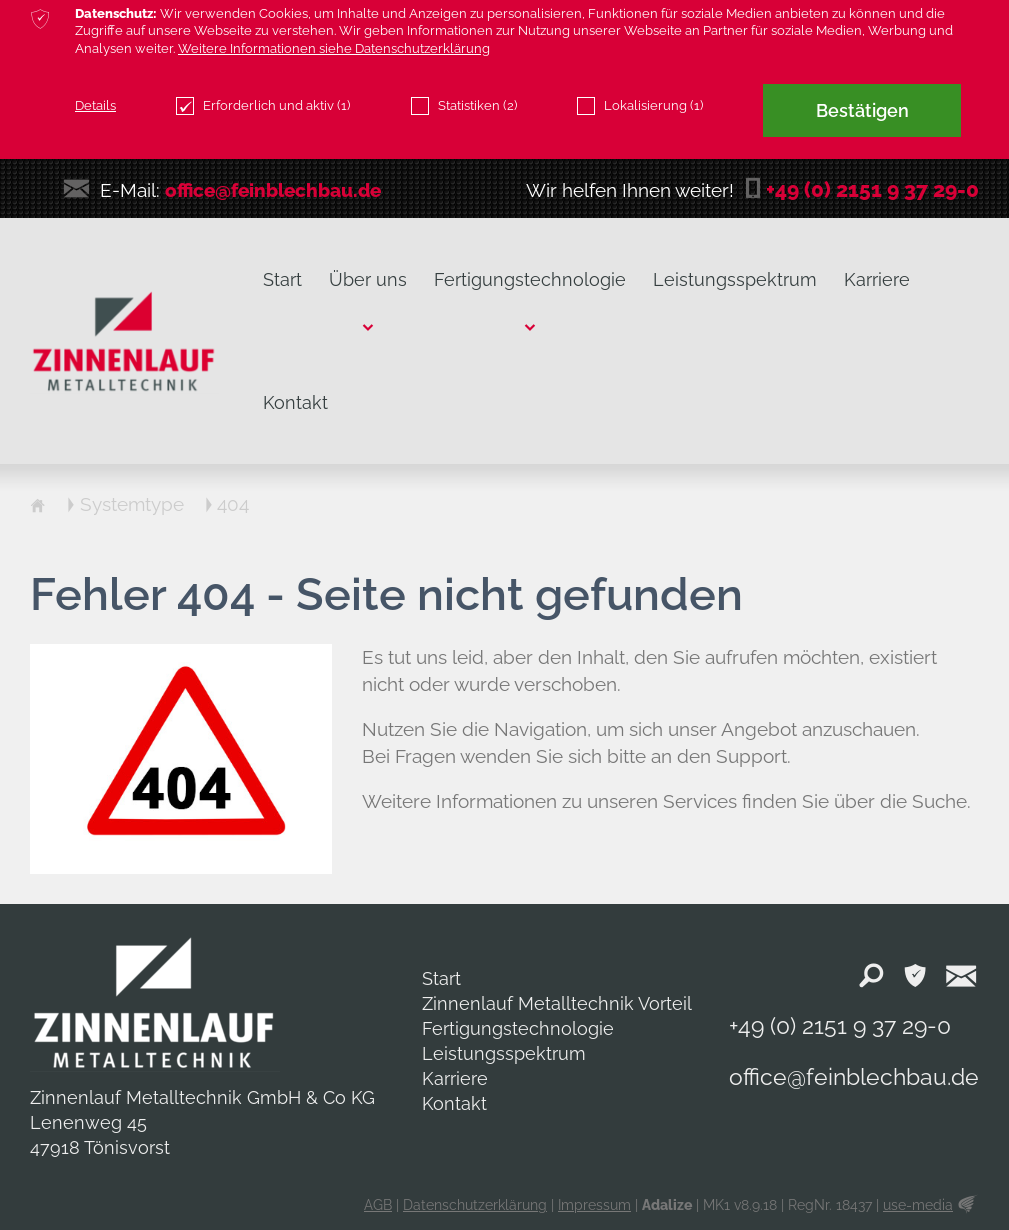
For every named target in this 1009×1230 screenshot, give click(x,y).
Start (441, 978)
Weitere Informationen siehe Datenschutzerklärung (334, 48)
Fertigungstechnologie (518, 1028)
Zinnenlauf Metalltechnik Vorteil (557, 1003)
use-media (918, 1205)
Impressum (594, 1205)
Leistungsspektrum (504, 1053)
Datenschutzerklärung (475, 1205)
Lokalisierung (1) (640, 106)
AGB (378, 1205)
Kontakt (454, 1103)
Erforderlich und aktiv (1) (263, 106)
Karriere (455, 1078)
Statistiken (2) (464, 106)
